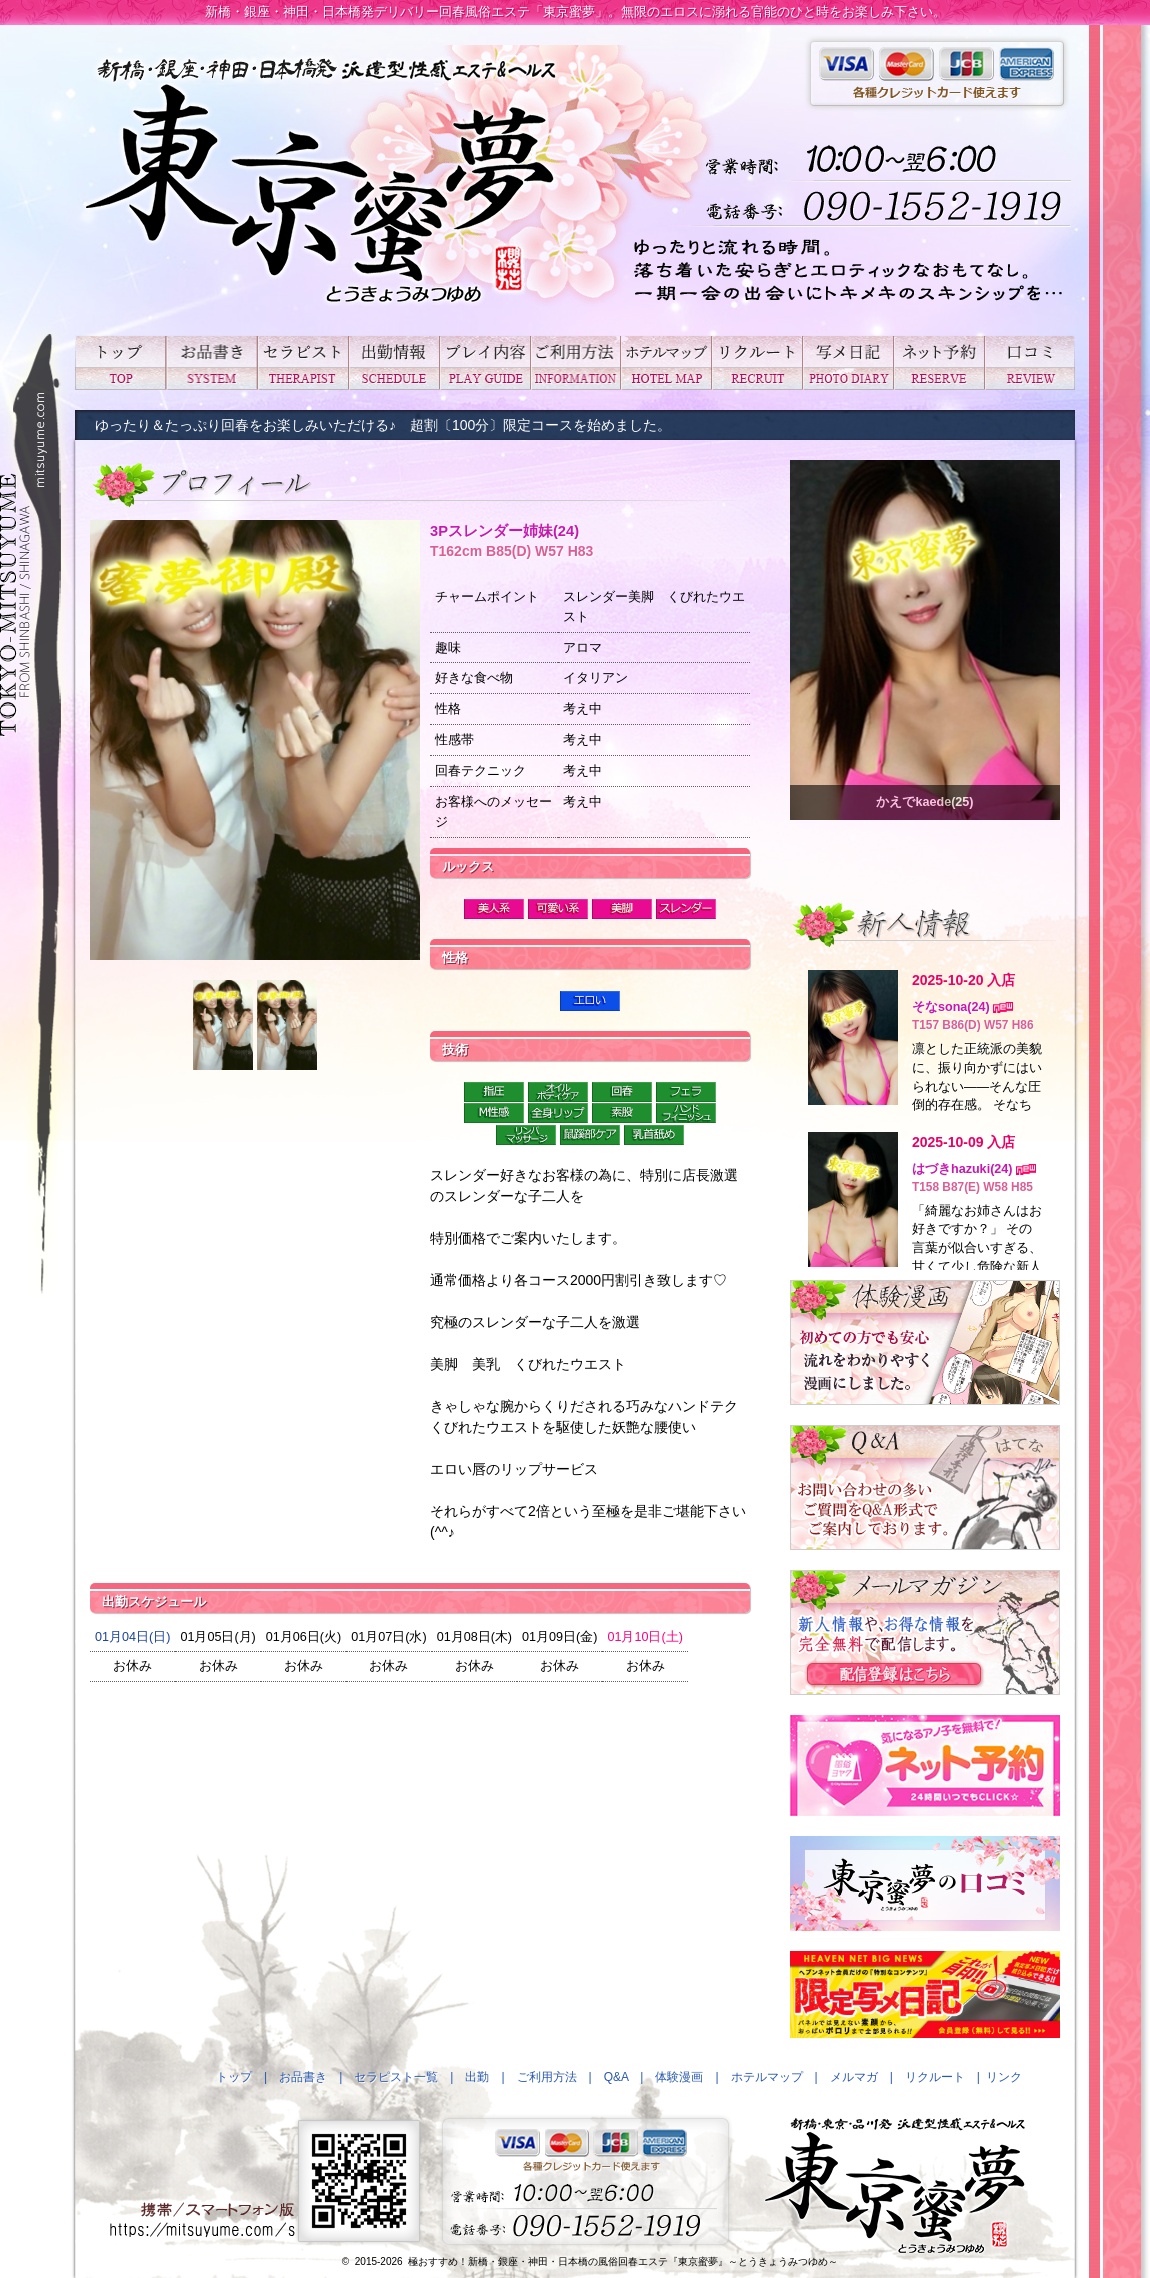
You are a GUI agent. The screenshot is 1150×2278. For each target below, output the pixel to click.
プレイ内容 (484, 362)
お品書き (211, 362)
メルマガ (854, 2077)
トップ (120, 362)
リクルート (756, 362)
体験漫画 (679, 2077)
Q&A (616, 2077)
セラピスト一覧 (302, 362)
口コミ (1029, 362)
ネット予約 (938, 362)
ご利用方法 (575, 362)
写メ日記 (847, 362)
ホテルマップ (665, 362)
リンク (1004, 2077)
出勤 (393, 362)
